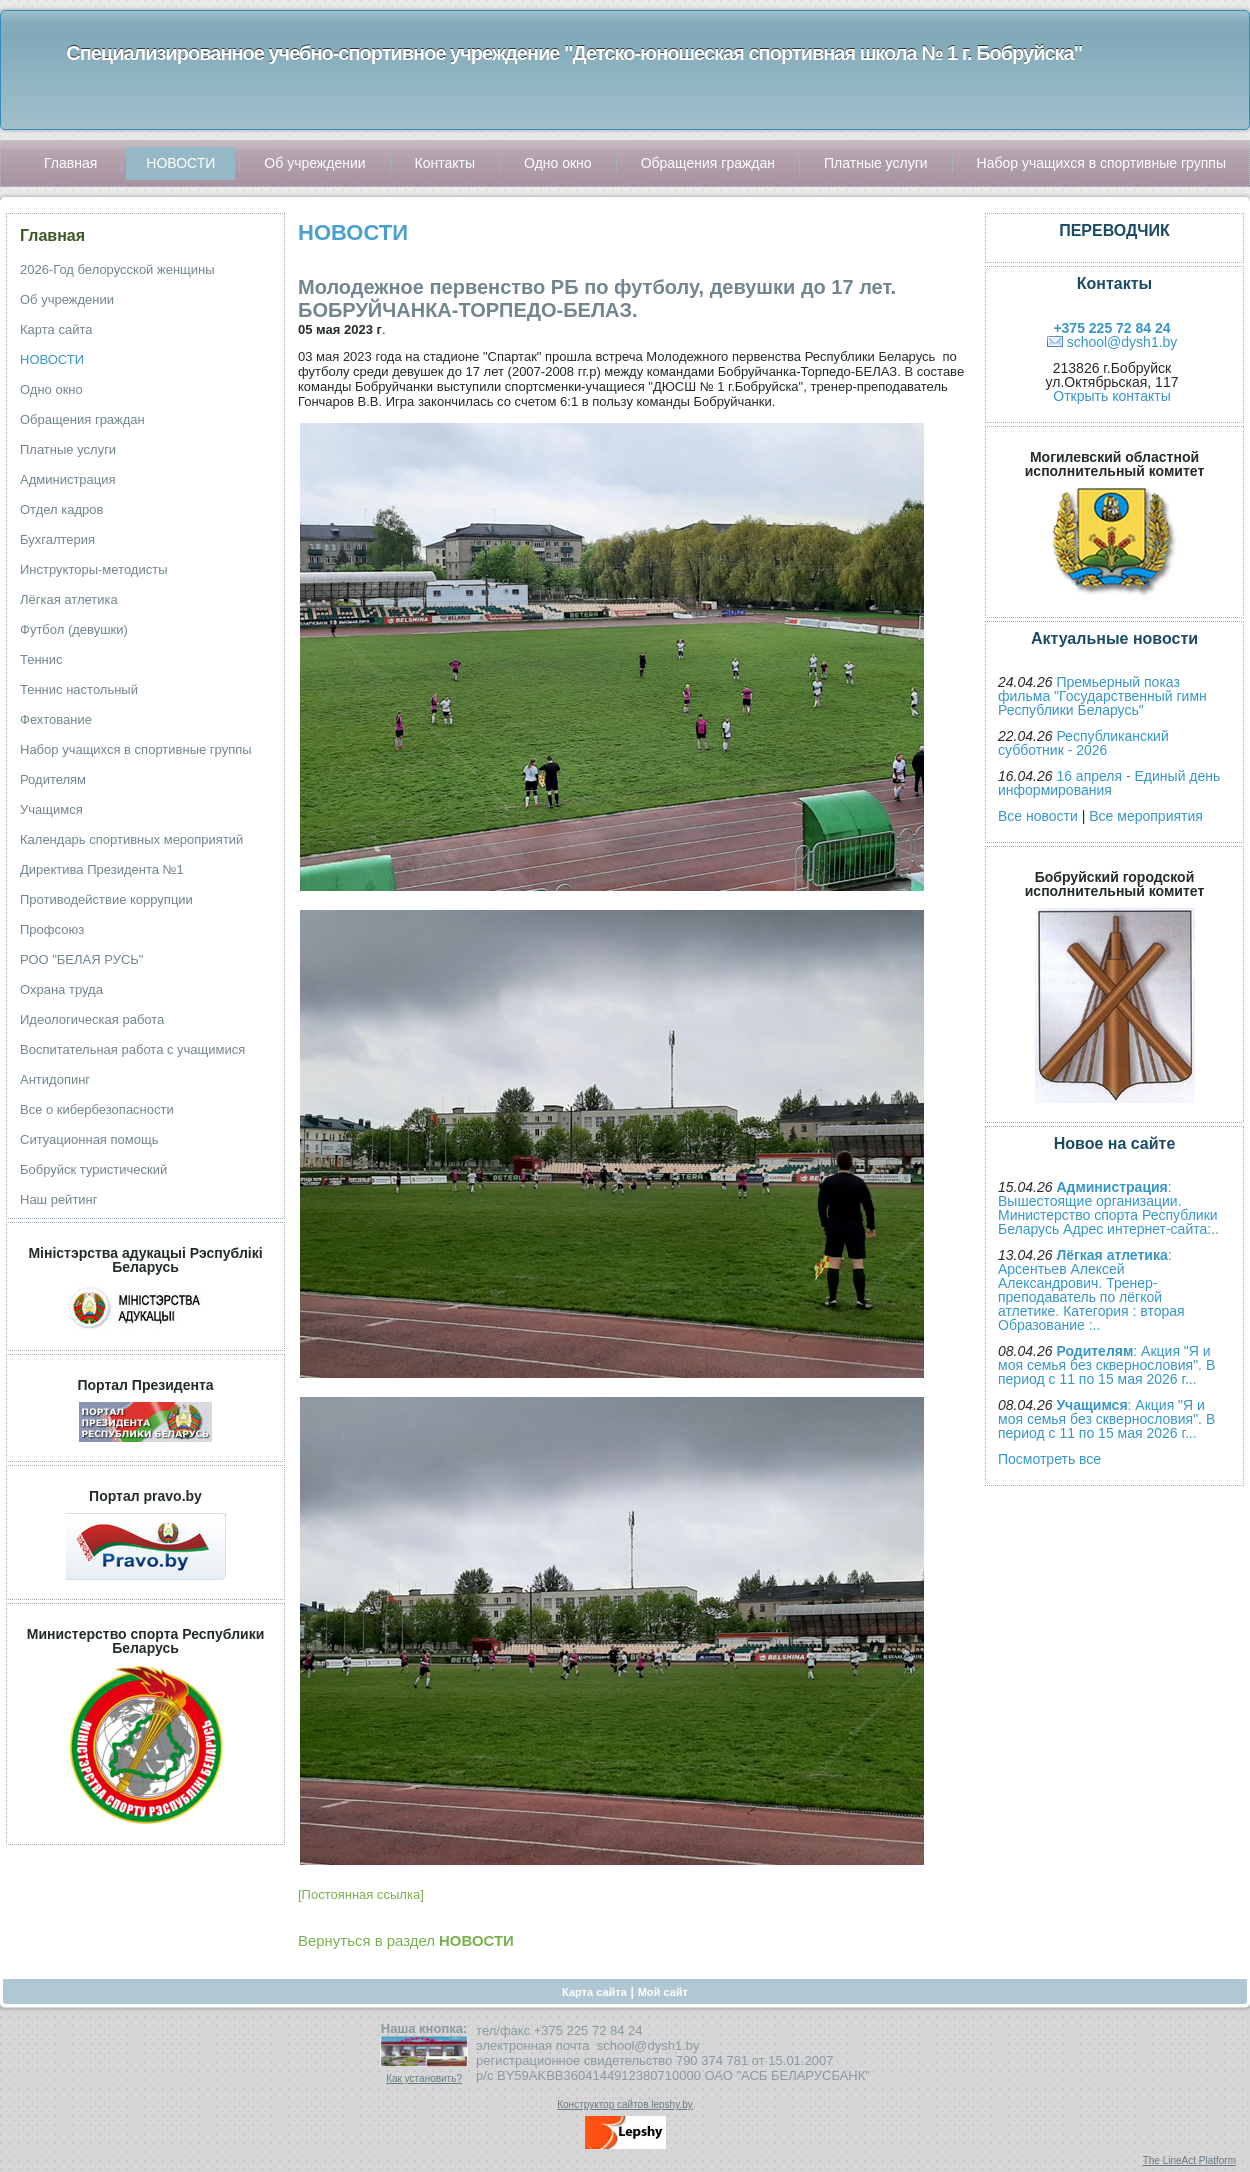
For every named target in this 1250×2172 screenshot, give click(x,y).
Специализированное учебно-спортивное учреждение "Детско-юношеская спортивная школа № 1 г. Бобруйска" (574, 53)
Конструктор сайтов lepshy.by (625, 2104)
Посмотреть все (1049, 1459)
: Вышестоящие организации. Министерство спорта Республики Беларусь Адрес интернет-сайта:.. (1108, 1208)
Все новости (1038, 816)
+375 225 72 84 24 (1111, 328)
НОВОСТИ (353, 232)
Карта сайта (594, 1992)
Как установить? (424, 2078)
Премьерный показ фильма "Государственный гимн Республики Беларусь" (1102, 696)
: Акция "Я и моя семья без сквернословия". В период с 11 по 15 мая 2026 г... (1106, 1365)
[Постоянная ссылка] (361, 1894)
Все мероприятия (1146, 816)
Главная (52, 235)
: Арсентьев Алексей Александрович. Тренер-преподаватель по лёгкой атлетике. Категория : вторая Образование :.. (1091, 1290)
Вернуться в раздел (406, 1940)
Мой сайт (663, 1992)
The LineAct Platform (1189, 2160)
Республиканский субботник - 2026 (1083, 743)
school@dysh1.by (1122, 342)
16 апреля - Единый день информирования (1109, 783)
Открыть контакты (1111, 396)
